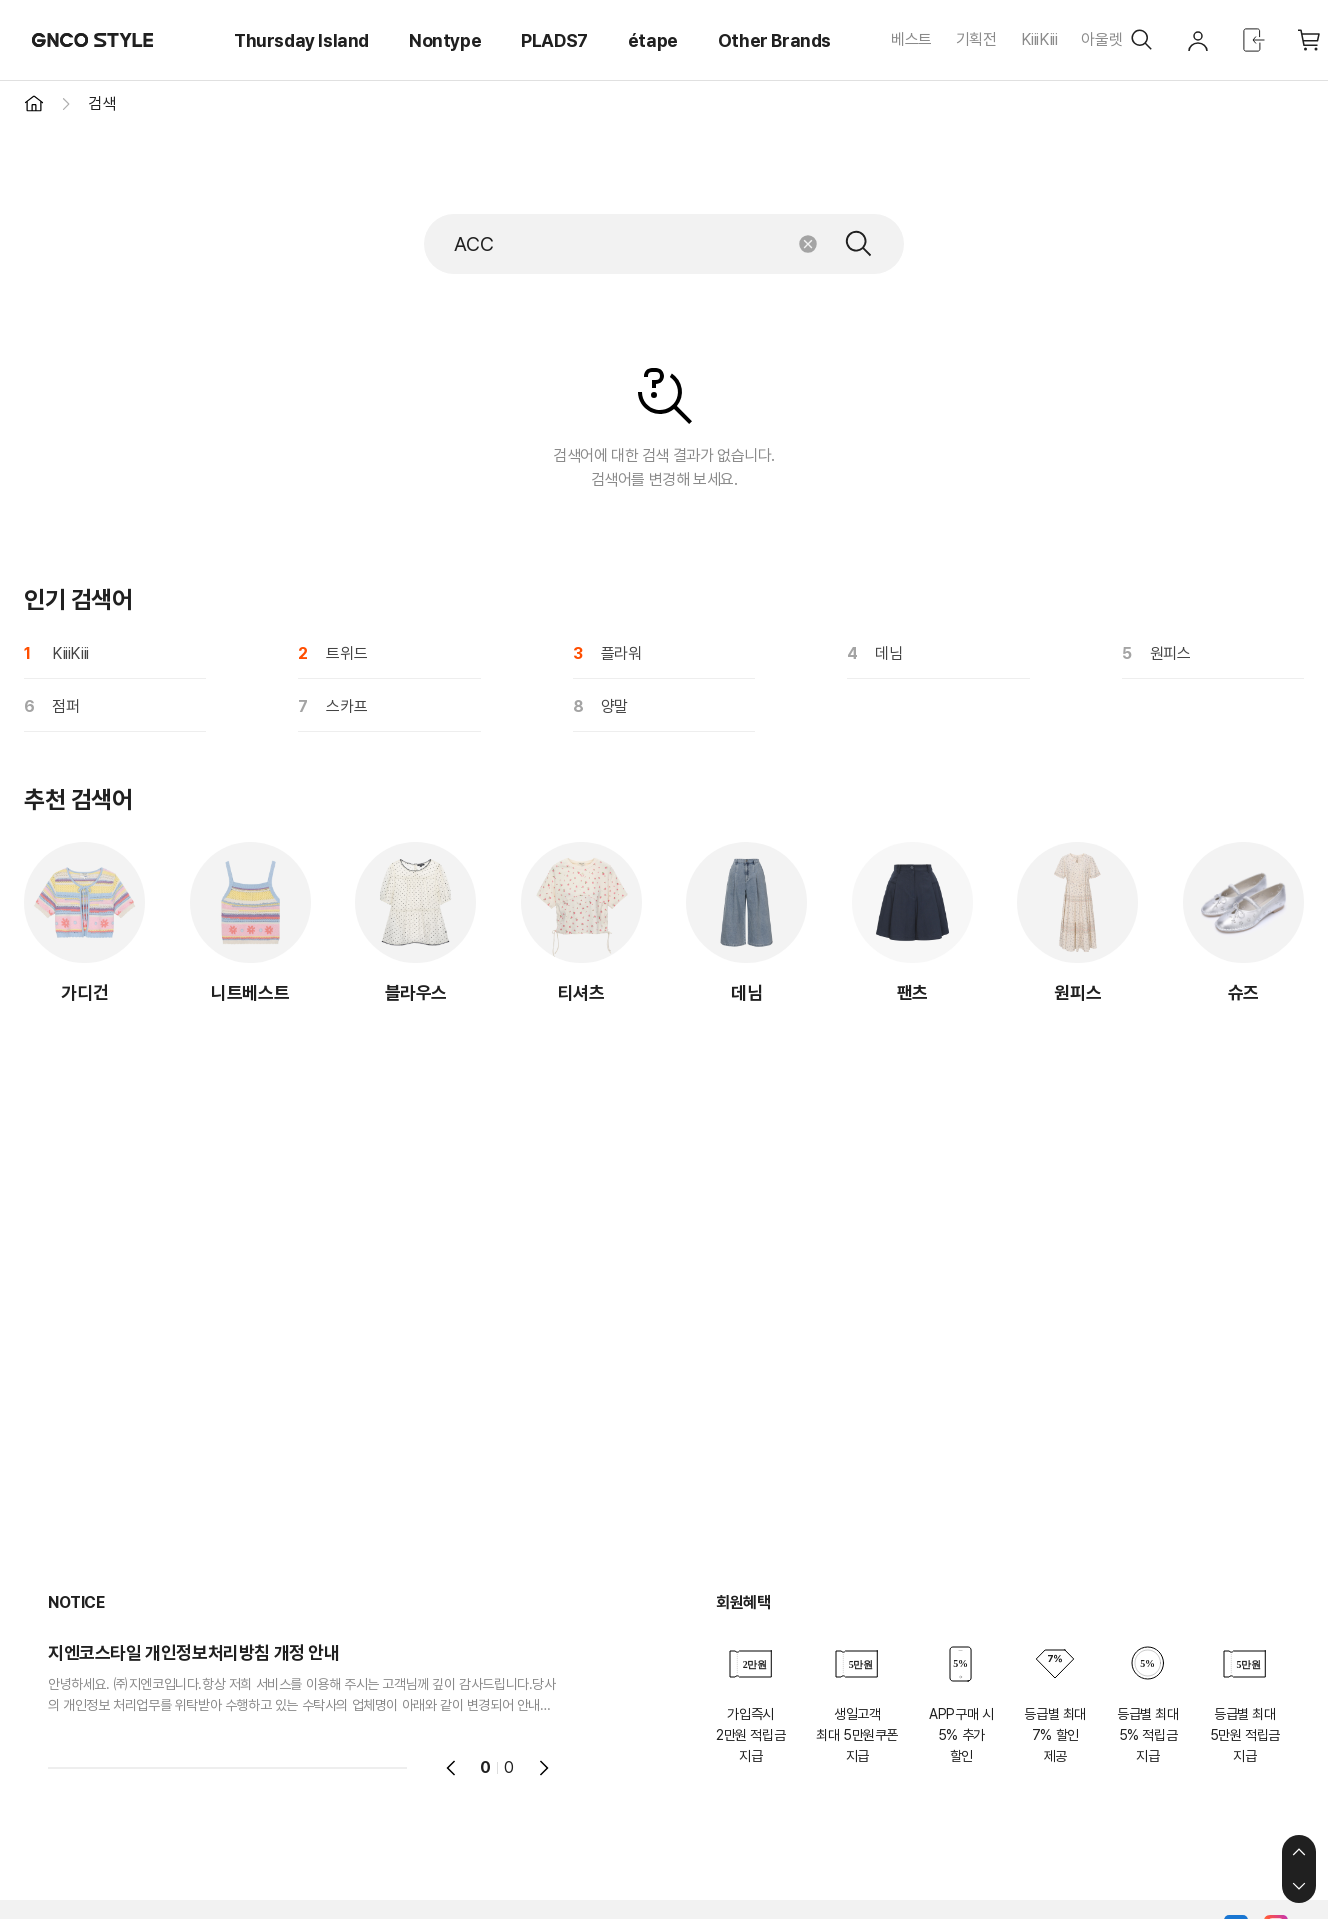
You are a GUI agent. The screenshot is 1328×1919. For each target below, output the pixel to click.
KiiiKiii (1039, 39)
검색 (859, 244)
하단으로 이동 (1299, 1886)
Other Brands (774, 40)
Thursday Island (301, 40)
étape (653, 40)
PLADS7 (554, 40)
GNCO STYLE (93, 40)
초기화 (808, 244)
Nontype (445, 40)
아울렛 (1101, 39)
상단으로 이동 (1299, 1852)
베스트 (911, 39)
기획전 (976, 39)
